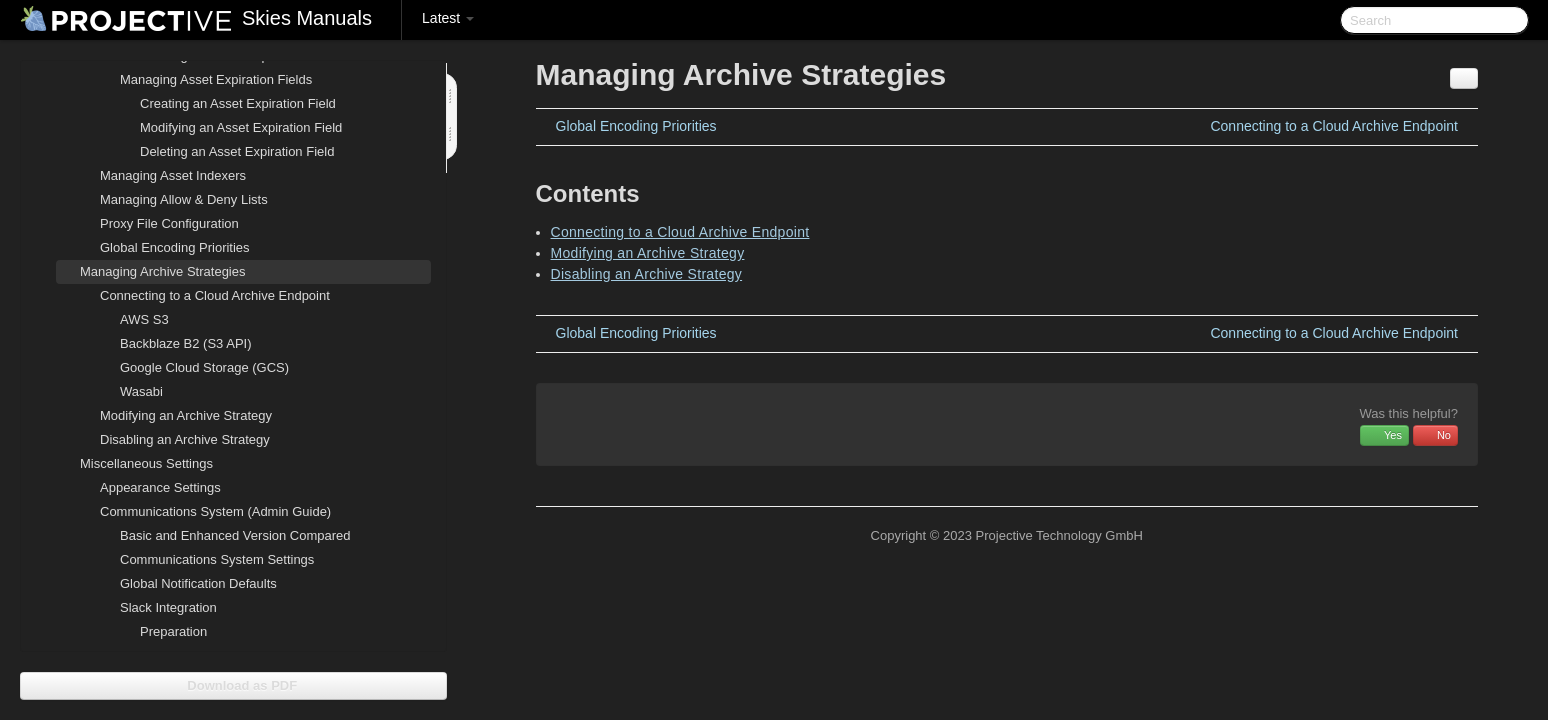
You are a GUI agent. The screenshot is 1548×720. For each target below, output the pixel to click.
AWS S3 (144, 319)
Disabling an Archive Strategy (185, 439)
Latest (448, 18)
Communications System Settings (217, 559)
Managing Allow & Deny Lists (184, 199)
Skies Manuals (307, 18)
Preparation (173, 631)
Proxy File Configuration (169, 223)
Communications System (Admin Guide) (203, 512)
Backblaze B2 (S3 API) (186, 343)
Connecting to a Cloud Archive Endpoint (203, 296)
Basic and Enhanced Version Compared (235, 535)
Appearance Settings (160, 487)
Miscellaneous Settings (134, 464)
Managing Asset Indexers (173, 175)
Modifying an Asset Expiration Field (241, 127)
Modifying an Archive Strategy (186, 415)
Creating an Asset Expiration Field (238, 103)
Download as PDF (233, 685)
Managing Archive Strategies (150, 272)
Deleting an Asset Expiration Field (237, 151)
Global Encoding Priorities (175, 247)
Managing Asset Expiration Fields (204, 80)
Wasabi (141, 391)
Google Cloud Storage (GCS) (204, 367)
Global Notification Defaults (198, 583)
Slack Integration (156, 608)
